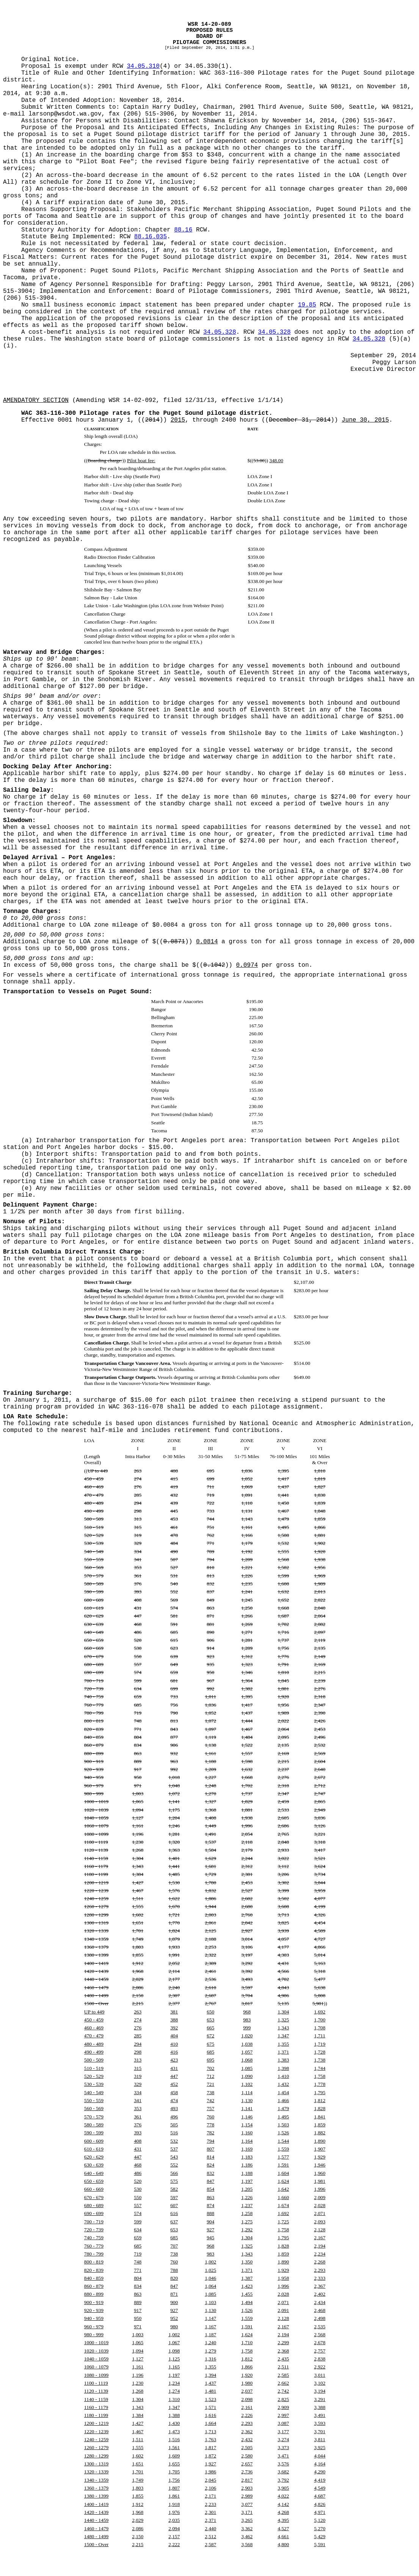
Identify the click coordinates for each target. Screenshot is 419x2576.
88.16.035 (150, 236)
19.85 (307, 305)
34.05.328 (219, 332)
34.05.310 (143, 66)
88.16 (183, 230)
